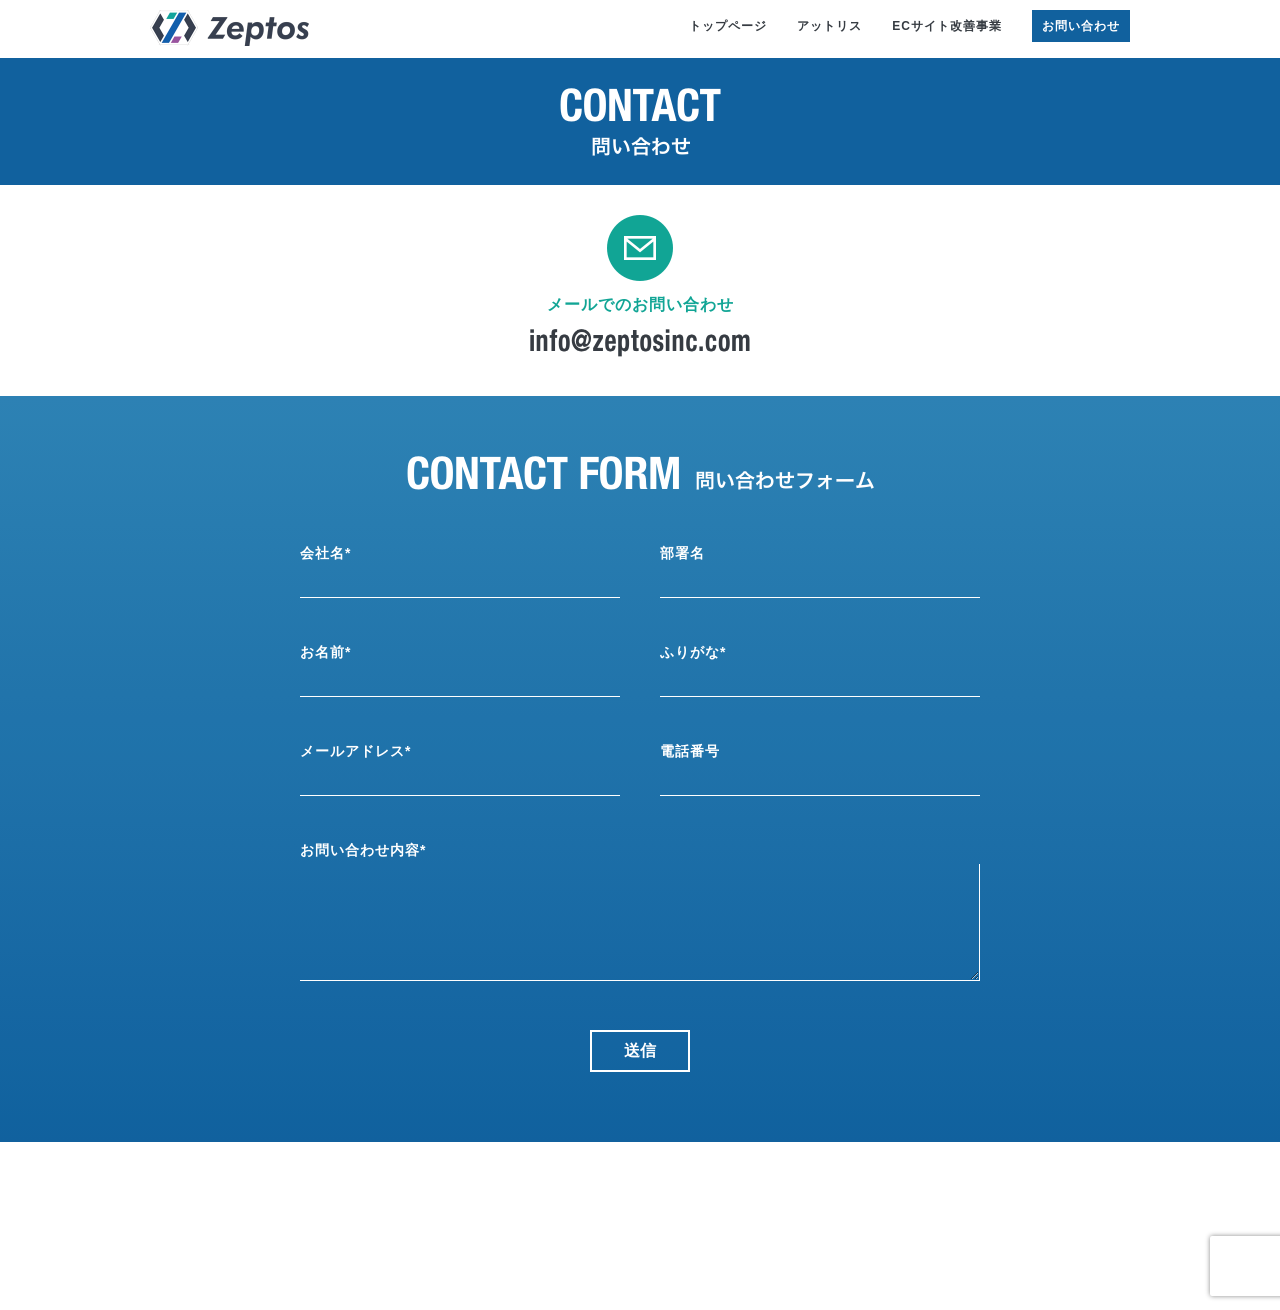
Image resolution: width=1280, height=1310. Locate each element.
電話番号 (690, 751)
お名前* (325, 652)
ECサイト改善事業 (947, 26)
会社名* (325, 553)
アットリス (829, 26)
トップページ (728, 26)
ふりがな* (693, 652)
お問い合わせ (1081, 26)
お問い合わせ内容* (363, 850)
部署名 (682, 553)
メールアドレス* (355, 751)
